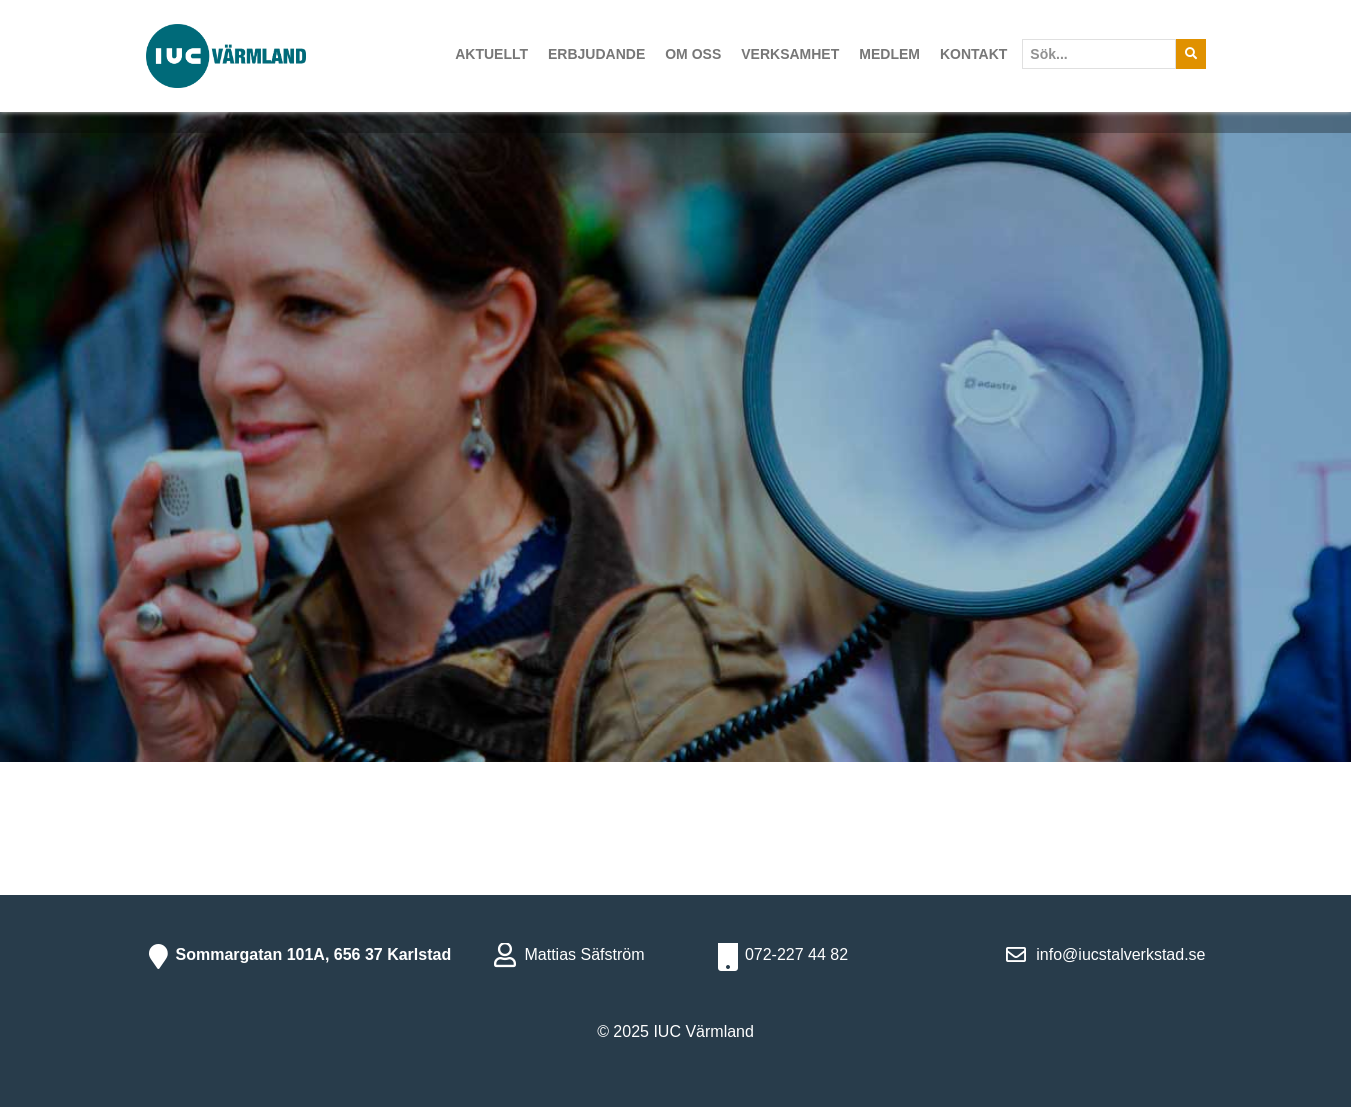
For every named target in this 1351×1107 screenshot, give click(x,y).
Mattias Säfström (584, 954)
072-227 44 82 (796, 954)
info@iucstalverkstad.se (1120, 954)
